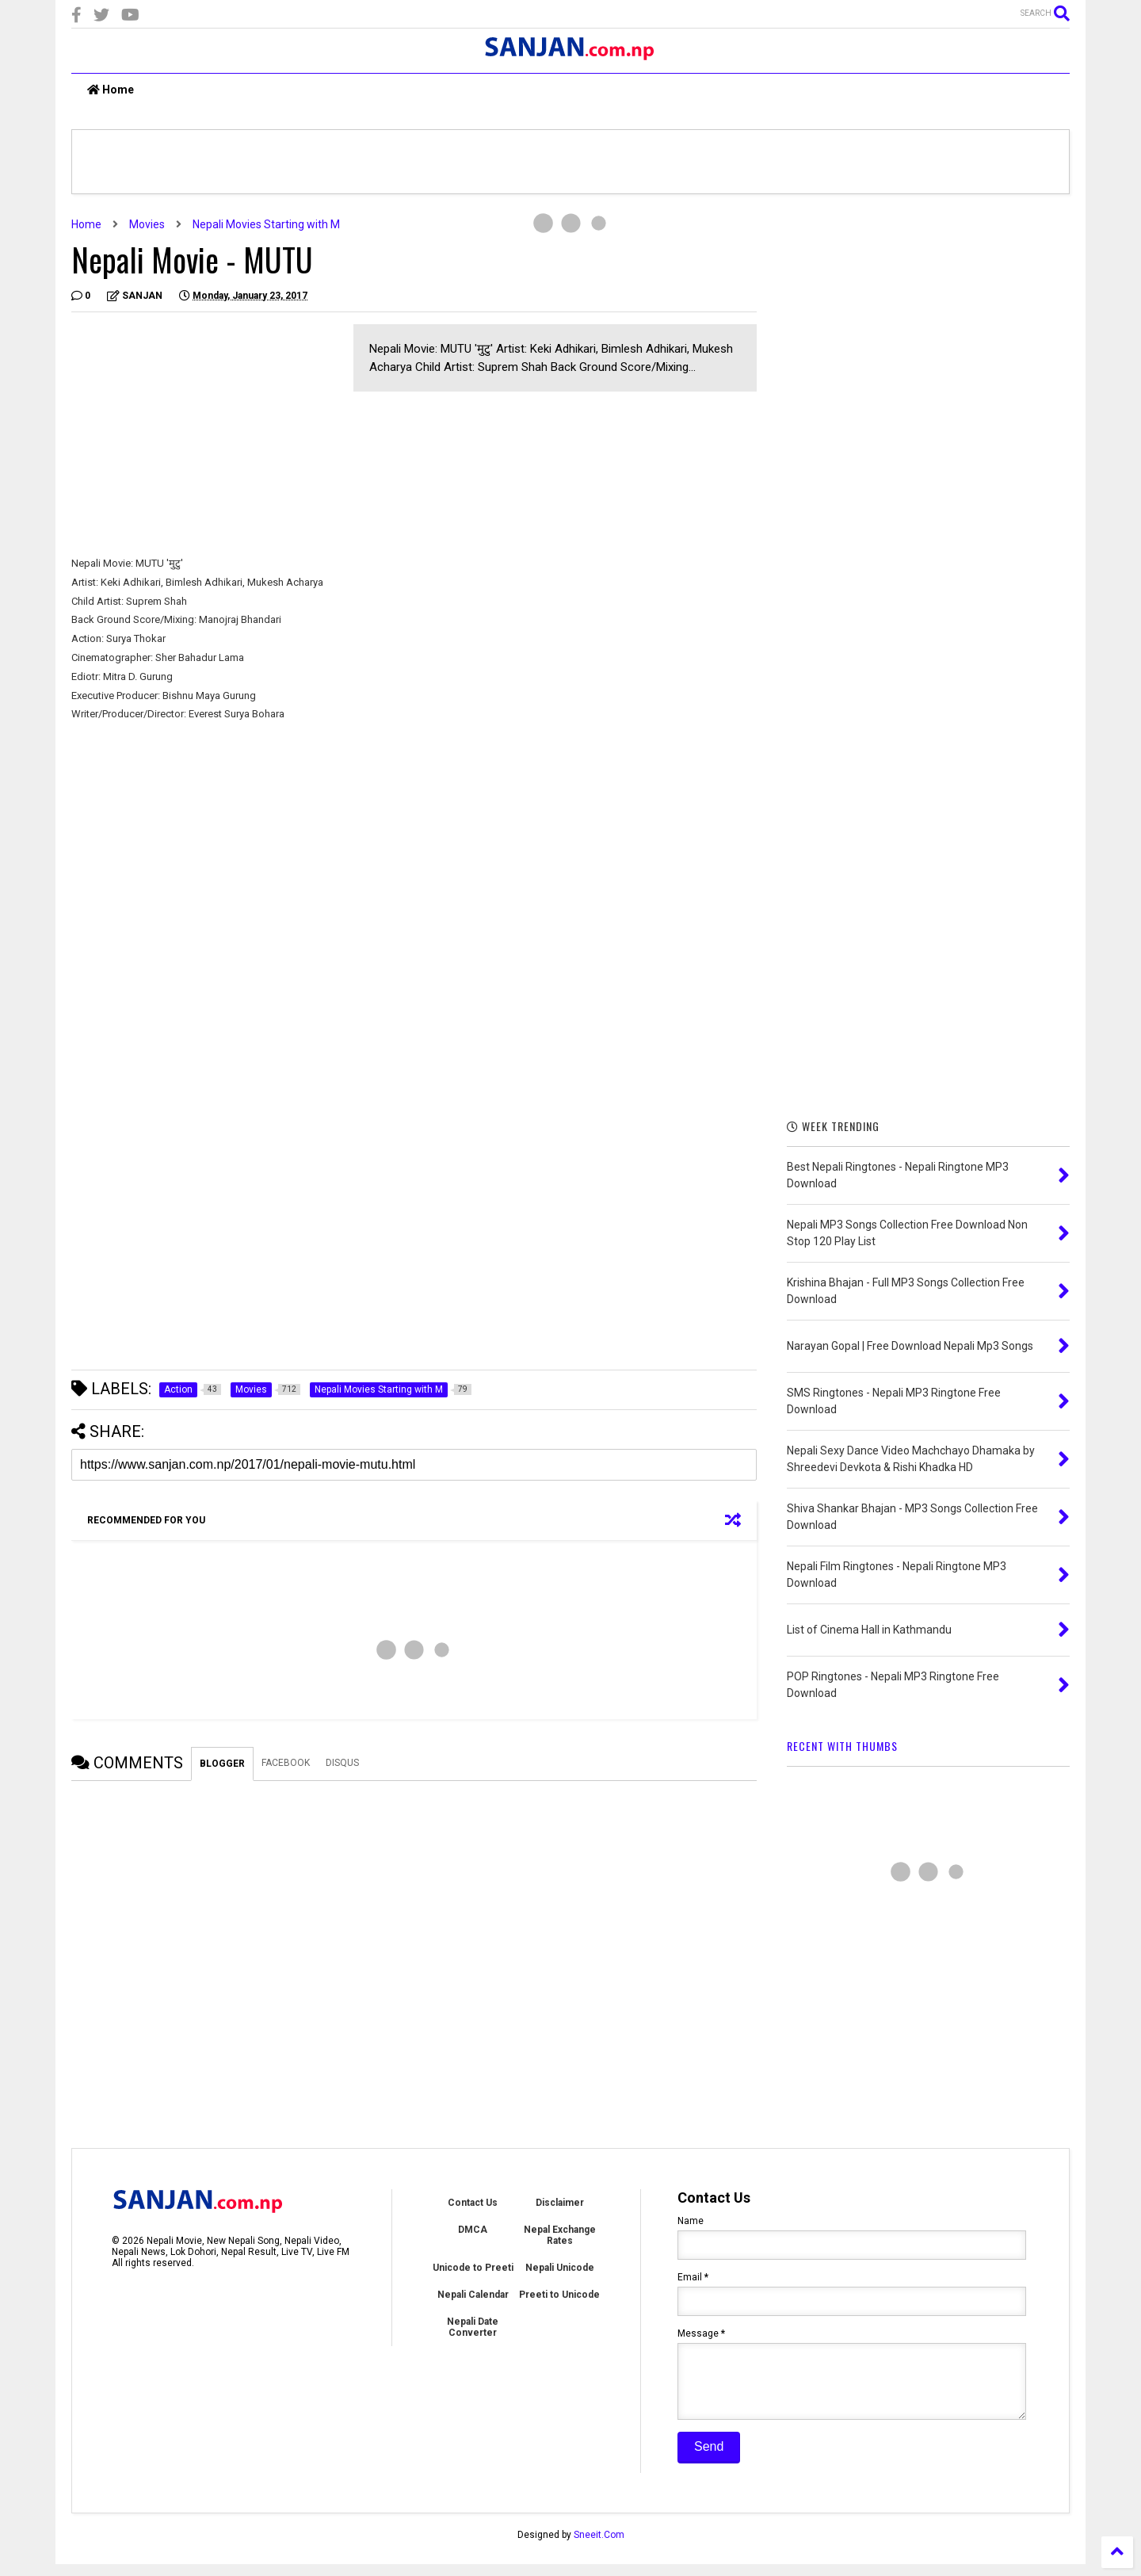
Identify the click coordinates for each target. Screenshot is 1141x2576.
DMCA (472, 2229)
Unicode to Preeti (473, 2267)
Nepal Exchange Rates (560, 2235)
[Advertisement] (204, 435)
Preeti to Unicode (559, 2294)
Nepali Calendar (473, 2294)
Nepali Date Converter (472, 2327)
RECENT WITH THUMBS (842, 1745)
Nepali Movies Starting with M (266, 224)
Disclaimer (560, 2202)
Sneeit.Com (599, 2546)
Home (110, 89)
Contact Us (473, 2202)
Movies (147, 224)
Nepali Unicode (559, 2267)
